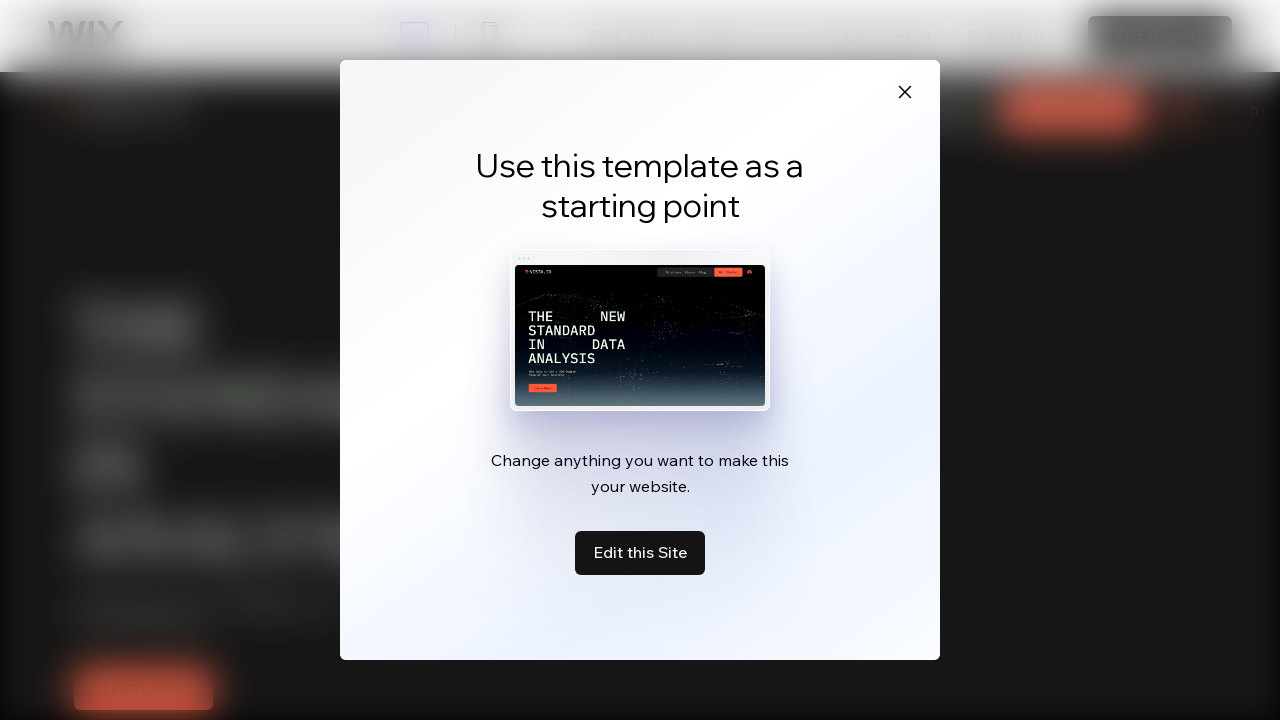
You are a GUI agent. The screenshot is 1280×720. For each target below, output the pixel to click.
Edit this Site (640, 552)
